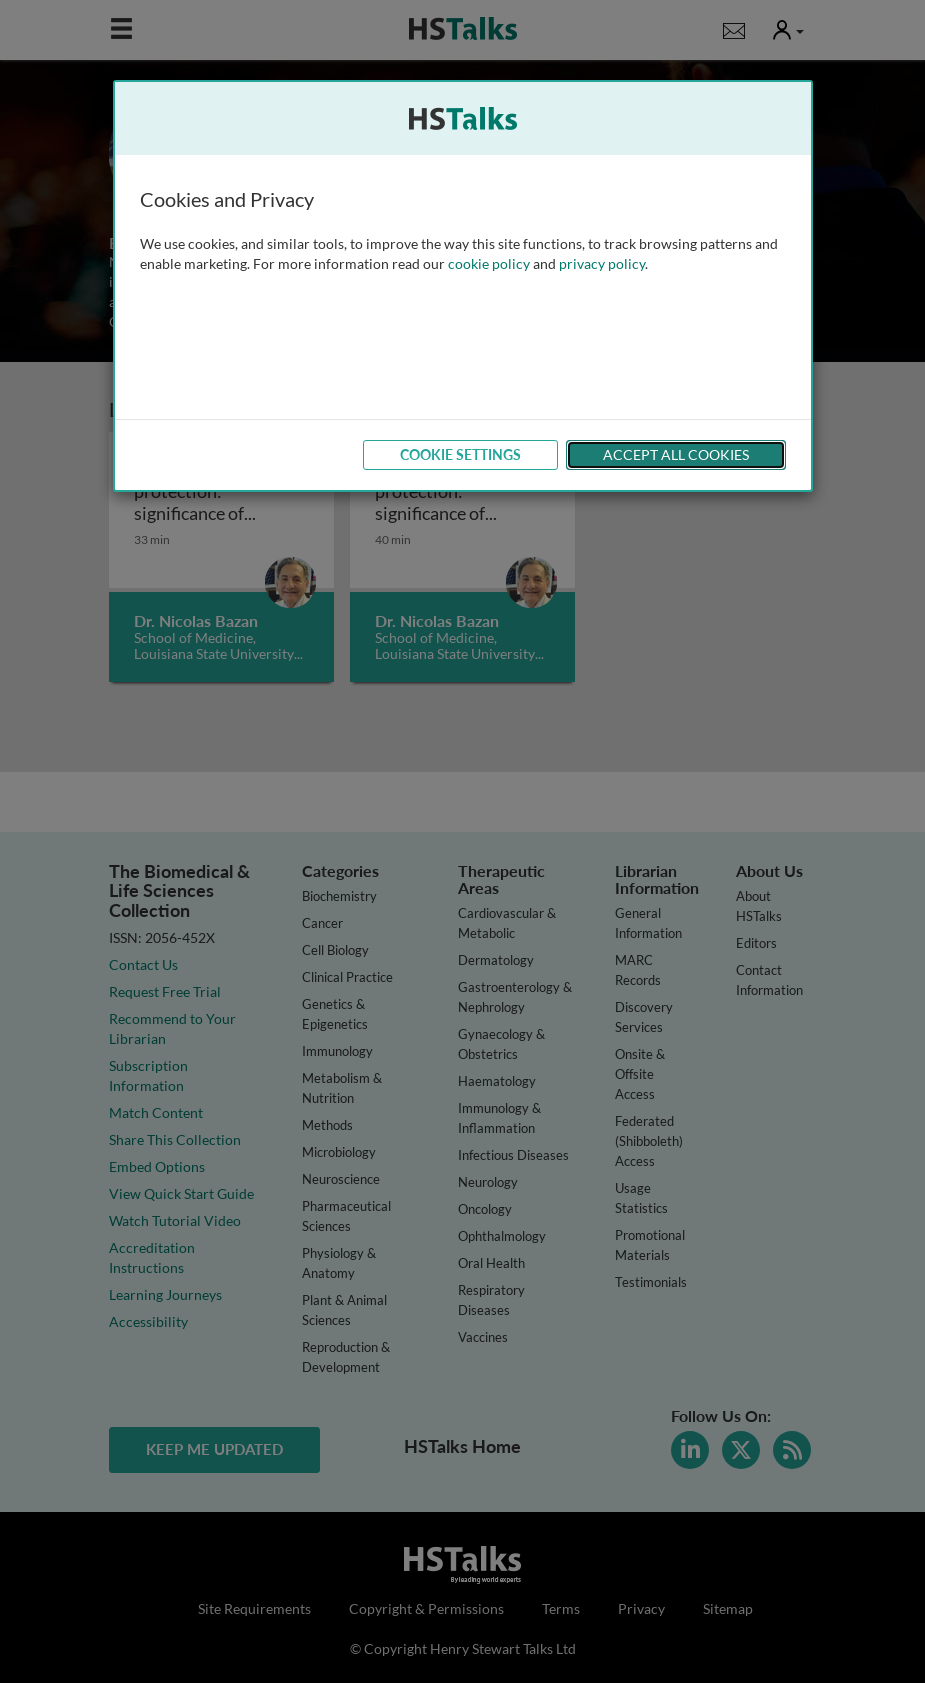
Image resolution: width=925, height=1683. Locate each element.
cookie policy (489, 263)
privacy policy (602, 263)
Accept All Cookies (676, 454)
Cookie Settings (460, 454)
